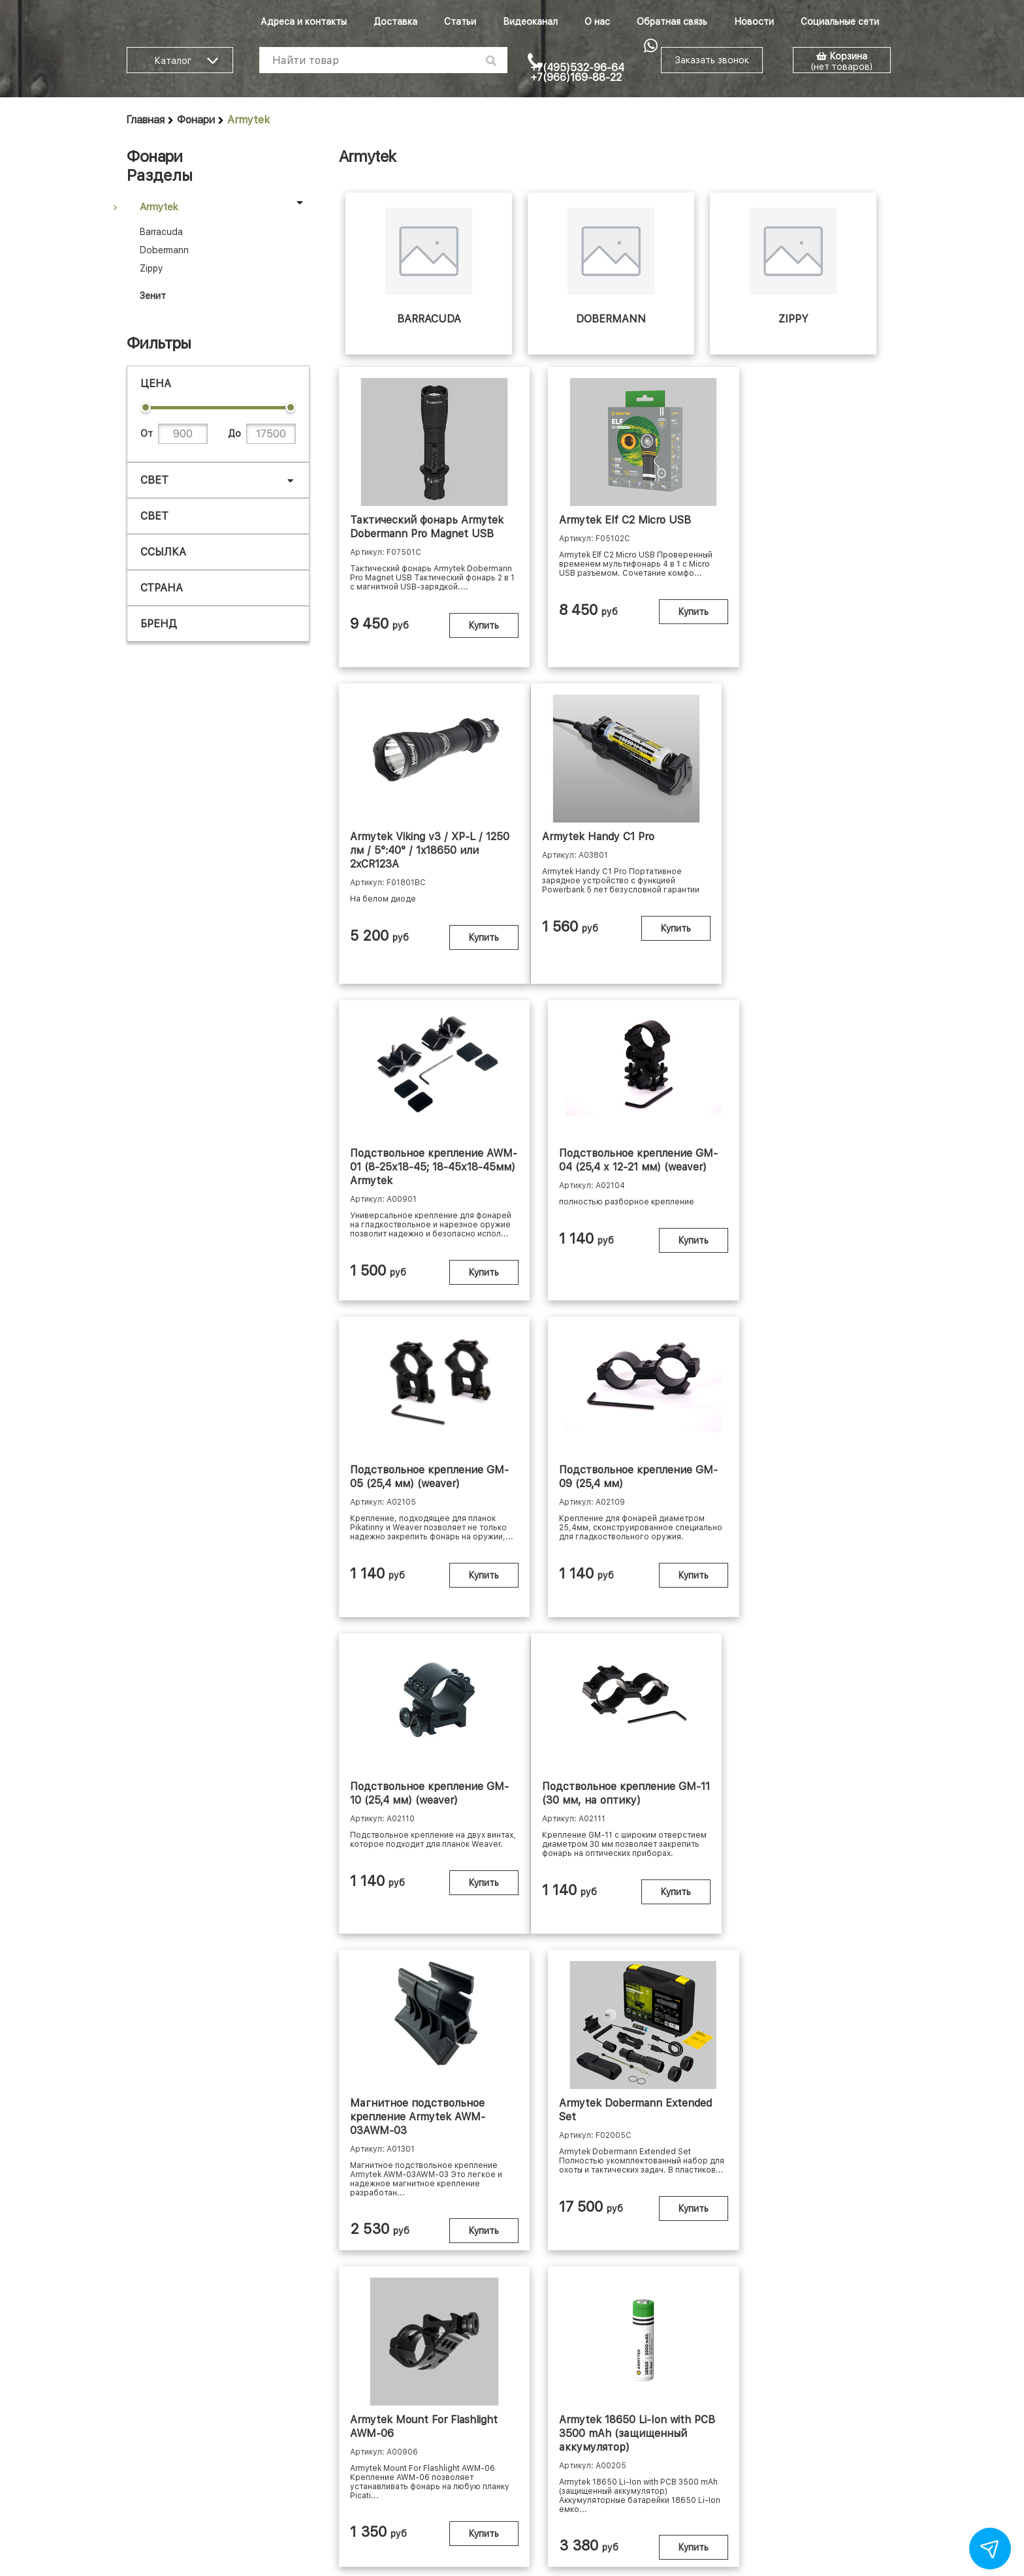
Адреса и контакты (304, 21)
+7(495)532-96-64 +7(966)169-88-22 (577, 72)
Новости (754, 21)
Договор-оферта (526, 2459)
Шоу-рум (341, 2459)
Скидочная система (777, 2459)
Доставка (395, 21)
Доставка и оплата (266, 2459)
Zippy (151, 268)
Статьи (460, 21)
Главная (146, 120)
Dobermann (164, 250)
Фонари (196, 120)
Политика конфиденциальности (649, 2459)
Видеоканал (530, 21)
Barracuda (161, 232)
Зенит (153, 296)
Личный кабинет (439, 2459)
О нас (597, 21)
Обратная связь (672, 21)
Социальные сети (840, 21)
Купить (463, 647)
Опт (382, 2459)
